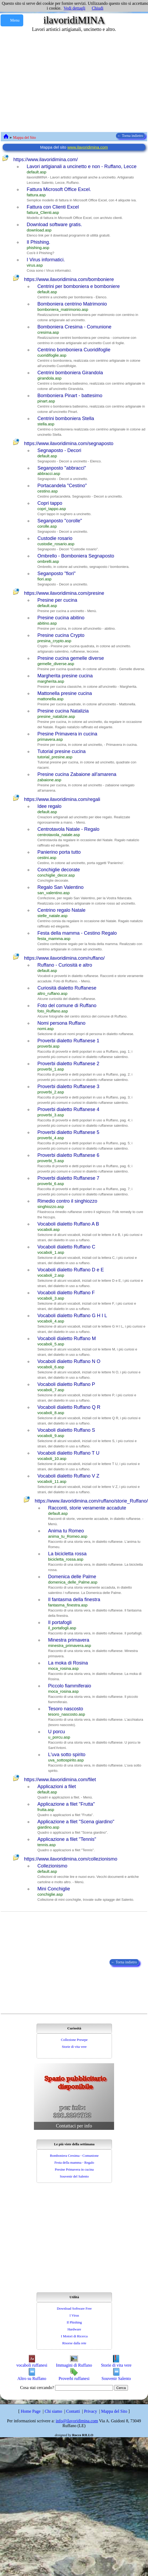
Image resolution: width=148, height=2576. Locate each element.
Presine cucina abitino (60, 617)
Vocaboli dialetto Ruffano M (66, 1338)
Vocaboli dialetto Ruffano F (66, 1292)
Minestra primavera (68, 1640)
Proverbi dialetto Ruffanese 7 (68, 1178)
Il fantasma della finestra (74, 1599)
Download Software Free (74, 2308)
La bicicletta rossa (67, 1553)
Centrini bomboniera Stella (65, 418)
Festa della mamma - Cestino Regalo (77, 933)
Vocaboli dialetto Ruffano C (66, 1247)
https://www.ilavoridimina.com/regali (62, 799)
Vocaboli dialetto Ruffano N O (68, 1361)
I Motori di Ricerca (74, 2336)
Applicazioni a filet (56, 1786)
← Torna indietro (130, 136)
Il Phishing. (38, 242)
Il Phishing (74, 2322)
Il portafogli (60, 1622)
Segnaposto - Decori (59, 450)
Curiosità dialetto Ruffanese (66, 988)
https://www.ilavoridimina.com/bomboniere (69, 279)
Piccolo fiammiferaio (69, 1685)
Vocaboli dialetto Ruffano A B (68, 1224)
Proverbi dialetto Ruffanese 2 (68, 1063)
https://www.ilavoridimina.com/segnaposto (68, 443)
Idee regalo (49, 806)
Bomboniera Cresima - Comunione (74, 326)
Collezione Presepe (74, 2040)
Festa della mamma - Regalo (74, 2162)
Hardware (74, 2329)
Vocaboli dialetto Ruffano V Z (68, 1476)
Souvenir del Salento (74, 2176)
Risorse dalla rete (74, 2343)
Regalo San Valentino (60, 887)
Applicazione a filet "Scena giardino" (75, 1821)
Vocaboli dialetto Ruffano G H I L (72, 1315)
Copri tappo (49, 503)
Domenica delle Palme (72, 1576)
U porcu (56, 1731)
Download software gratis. (54, 224)
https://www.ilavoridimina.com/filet (60, 1779)
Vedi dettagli (74, 8)
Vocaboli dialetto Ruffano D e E (70, 1269)
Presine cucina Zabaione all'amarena (76, 774)
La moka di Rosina (68, 1663)
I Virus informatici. (46, 259)
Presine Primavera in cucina (67, 733)
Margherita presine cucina (65, 675)
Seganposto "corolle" (59, 520)
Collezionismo (52, 1866)
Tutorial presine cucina (61, 751)
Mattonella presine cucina (64, 693)
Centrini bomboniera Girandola (70, 372)
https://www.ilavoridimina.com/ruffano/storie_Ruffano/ (91, 1501)
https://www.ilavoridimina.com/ (45, 159)
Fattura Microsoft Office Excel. (59, 189)
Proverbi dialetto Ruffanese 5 (68, 1132)
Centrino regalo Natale (61, 910)
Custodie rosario (54, 538)
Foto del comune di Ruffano (66, 1005)
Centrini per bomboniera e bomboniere (78, 286)
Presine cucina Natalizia (63, 711)
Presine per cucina (57, 600)
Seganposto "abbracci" (61, 468)
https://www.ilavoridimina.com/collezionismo (70, 1859)
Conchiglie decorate (58, 869)
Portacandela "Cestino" (62, 485)
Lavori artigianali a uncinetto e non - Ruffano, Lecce (82, 166)
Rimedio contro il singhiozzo (67, 1201)
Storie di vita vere (74, 2047)
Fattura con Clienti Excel (53, 207)
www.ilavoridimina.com (87, 147)
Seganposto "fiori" (56, 573)
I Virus (74, 2315)
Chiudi (97, 8)
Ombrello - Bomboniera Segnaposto (75, 556)
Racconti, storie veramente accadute (87, 1508)
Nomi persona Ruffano (61, 1023)
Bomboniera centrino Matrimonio (72, 304)
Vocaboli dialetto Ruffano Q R (68, 1407)
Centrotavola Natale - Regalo (68, 829)
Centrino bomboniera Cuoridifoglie (73, 349)
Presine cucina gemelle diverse (70, 658)
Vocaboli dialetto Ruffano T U (68, 1453)
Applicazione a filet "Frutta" (66, 1804)
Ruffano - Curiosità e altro (64, 965)
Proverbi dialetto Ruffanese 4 (68, 1109)
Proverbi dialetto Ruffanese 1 (68, 1040)
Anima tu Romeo (66, 1530)
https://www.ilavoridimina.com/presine (64, 593)
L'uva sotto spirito (66, 1754)
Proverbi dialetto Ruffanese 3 (68, 1086)
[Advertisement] (50, 82)
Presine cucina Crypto (60, 635)
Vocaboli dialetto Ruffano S (66, 1430)
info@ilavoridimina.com (77, 2421)
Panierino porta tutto (59, 852)
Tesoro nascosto (65, 1708)
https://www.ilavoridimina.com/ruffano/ (64, 958)
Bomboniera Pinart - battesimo (69, 395)
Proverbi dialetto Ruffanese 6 (68, 1155)
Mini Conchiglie (53, 1888)
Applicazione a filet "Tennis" (66, 1839)
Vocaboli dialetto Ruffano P (66, 1384)
